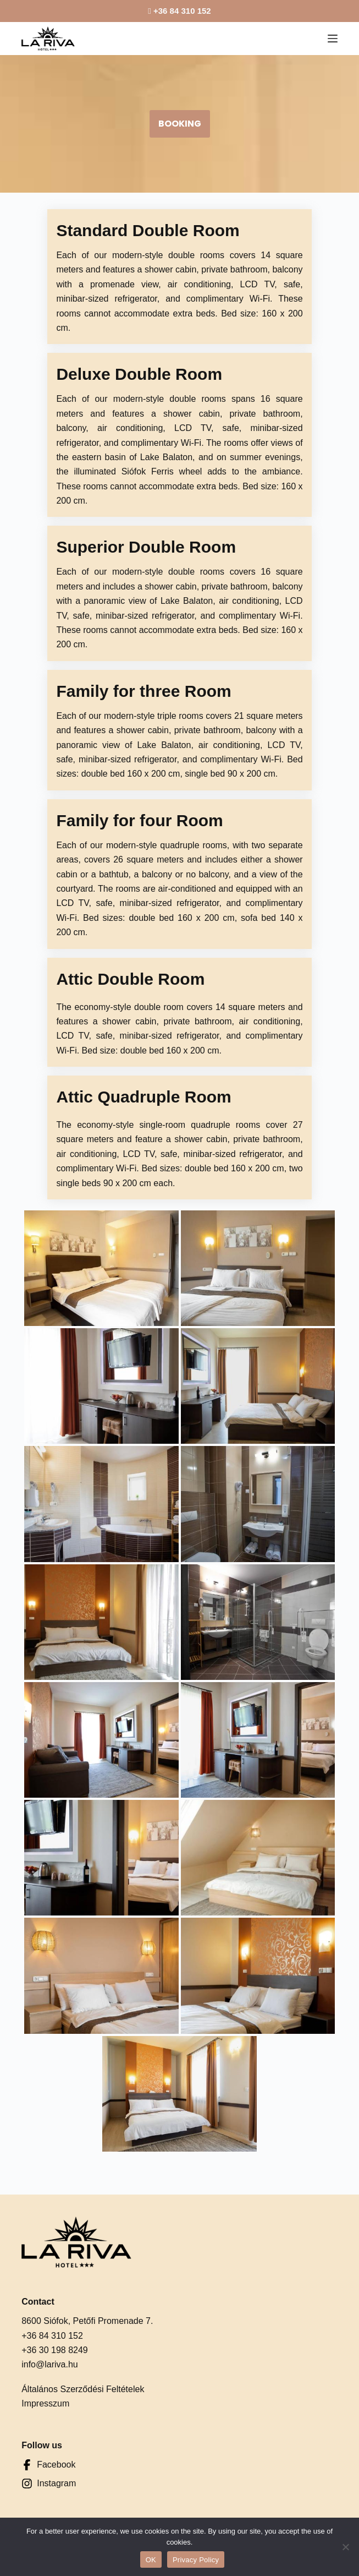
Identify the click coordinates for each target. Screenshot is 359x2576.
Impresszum (45, 2316)
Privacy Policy (196, 2560)
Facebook (56, 2377)
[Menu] (333, 38)
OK (151, 2560)
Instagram (56, 2396)
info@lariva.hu (49, 2277)
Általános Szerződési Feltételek (82, 2301)
